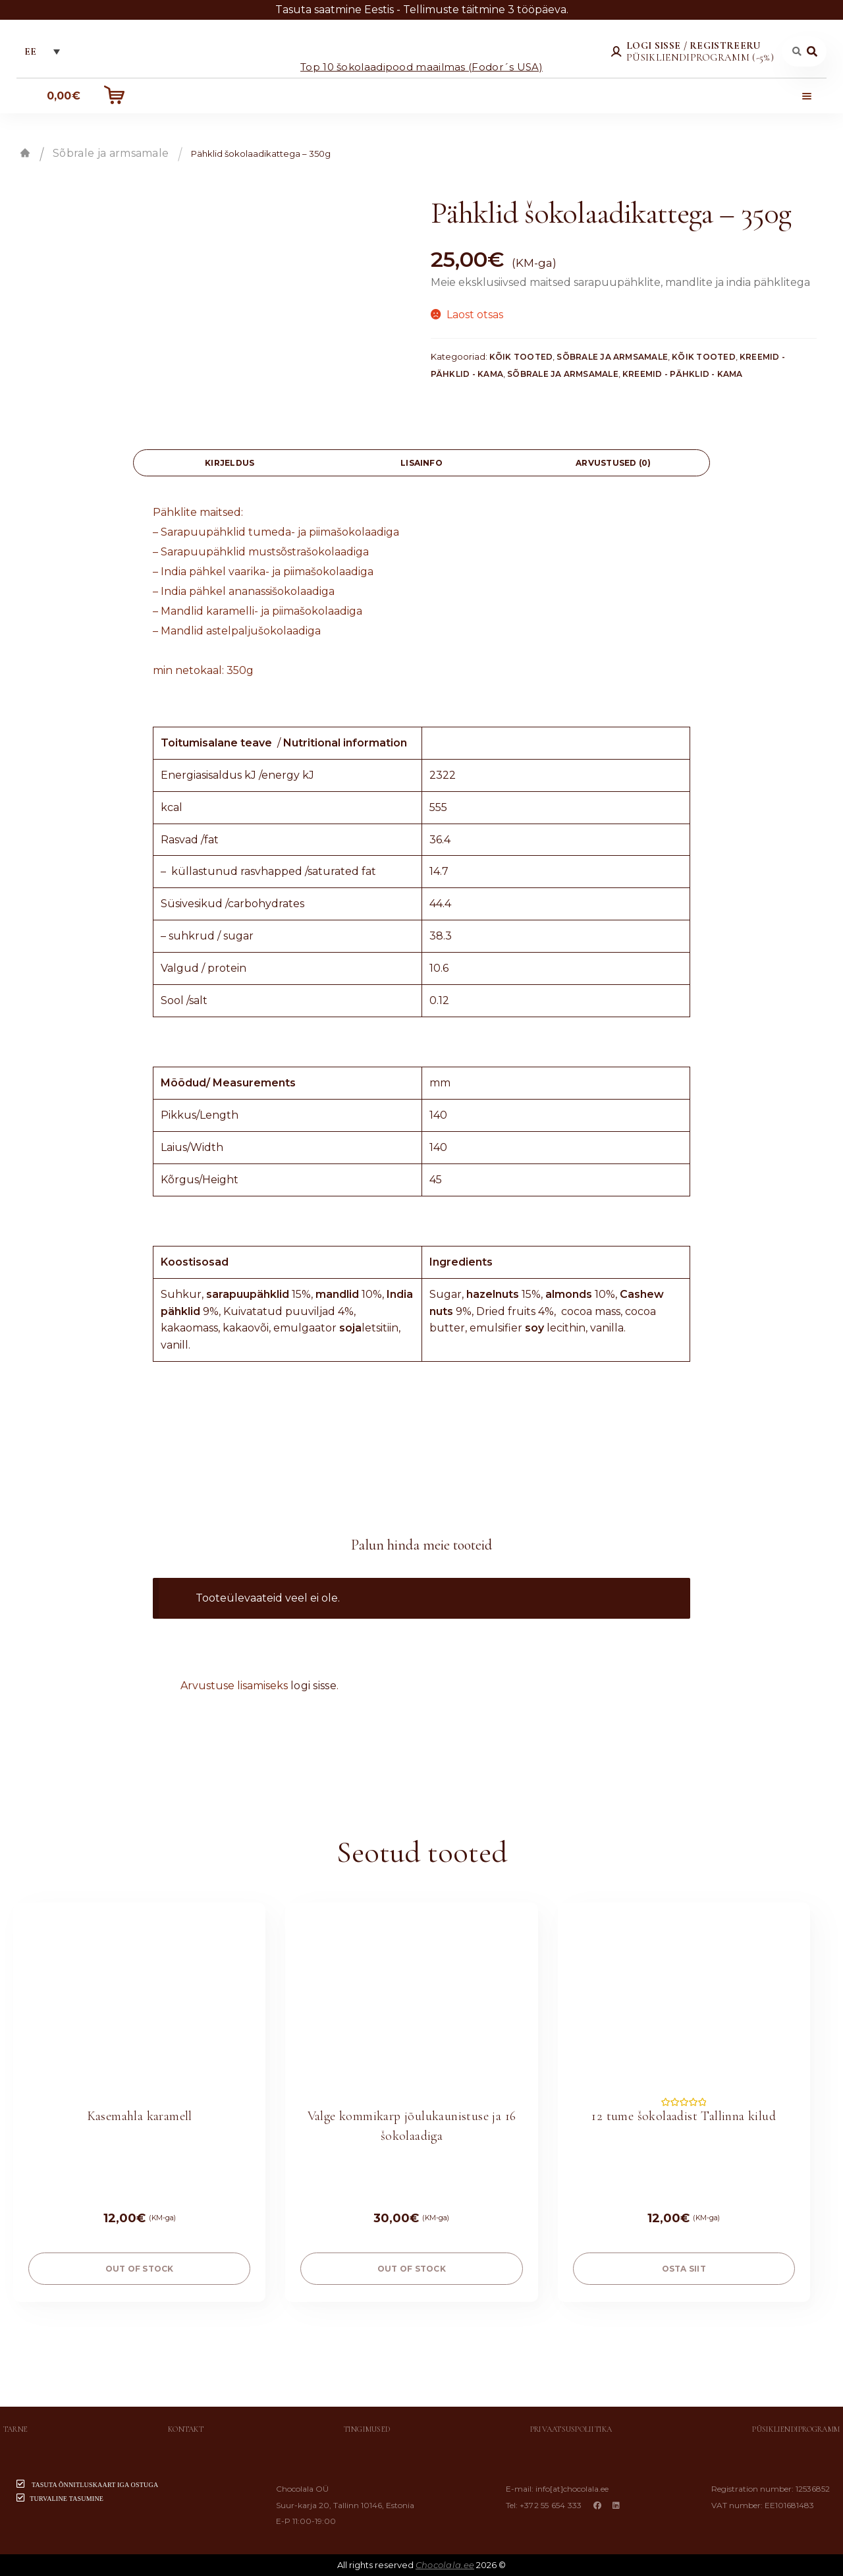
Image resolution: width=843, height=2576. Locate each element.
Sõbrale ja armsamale (111, 153)
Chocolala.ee (445, 2565)
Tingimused (367, 2429)
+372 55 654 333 (551, 2505)
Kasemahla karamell (139, 2116)
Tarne (15, 2429)
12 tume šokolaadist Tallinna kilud (683, 2116)
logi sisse (313, 1685)
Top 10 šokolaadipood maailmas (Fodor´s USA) (421, 66)
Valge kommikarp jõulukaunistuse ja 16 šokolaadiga (412, 2126)
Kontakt (186, 2429)
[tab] (229, 463)
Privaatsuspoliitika (571, 2429)
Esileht (25, 152)
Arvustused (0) (613, 463)
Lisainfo (421, 463)
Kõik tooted (521, 357)
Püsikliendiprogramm (796, 2429)
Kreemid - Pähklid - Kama (682, 374)
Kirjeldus (229, 463)
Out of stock (139, 2269)
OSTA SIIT (684, 2269)
